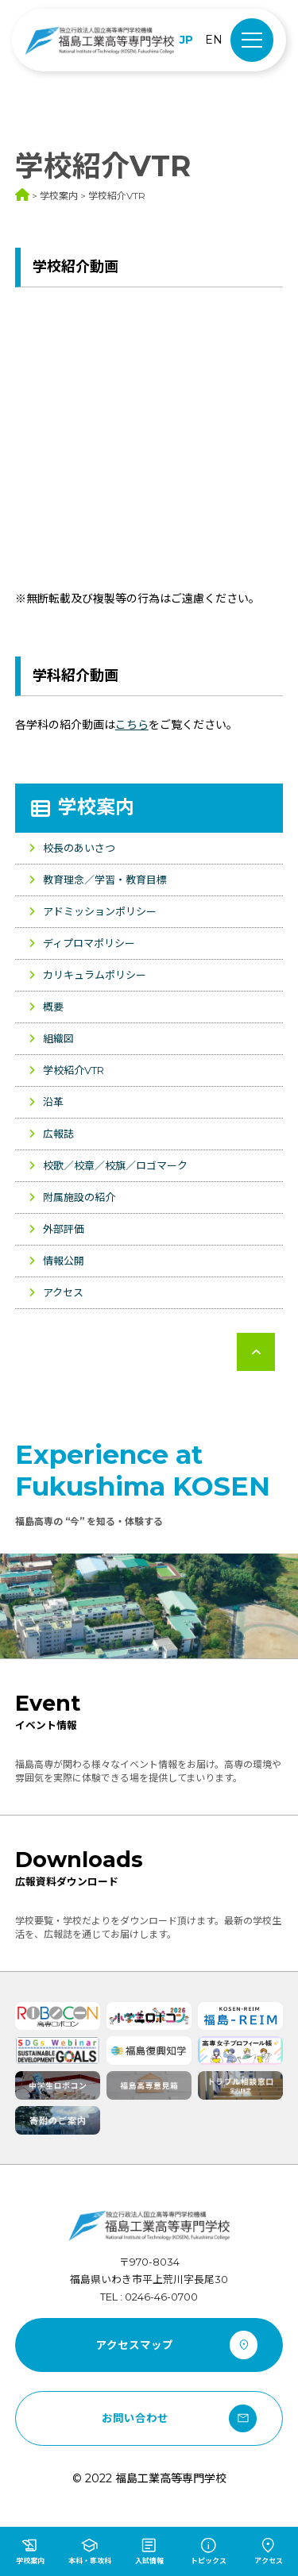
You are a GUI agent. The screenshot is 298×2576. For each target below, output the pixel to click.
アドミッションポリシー (100, 911)
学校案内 (96, 806)
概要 (53, 1006)
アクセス (63, 1292)
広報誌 (58, 1133)
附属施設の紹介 (79, 1197)
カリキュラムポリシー (94, 974)
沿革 (53, 1101)
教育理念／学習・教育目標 (105, 879)
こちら (132, 725)
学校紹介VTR (73, 1070)
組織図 (58, 1038)
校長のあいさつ (79, 847)
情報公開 (63, 1260)
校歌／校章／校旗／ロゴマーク (115, 1165)
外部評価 (63, 1229)
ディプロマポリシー (89, 943)
